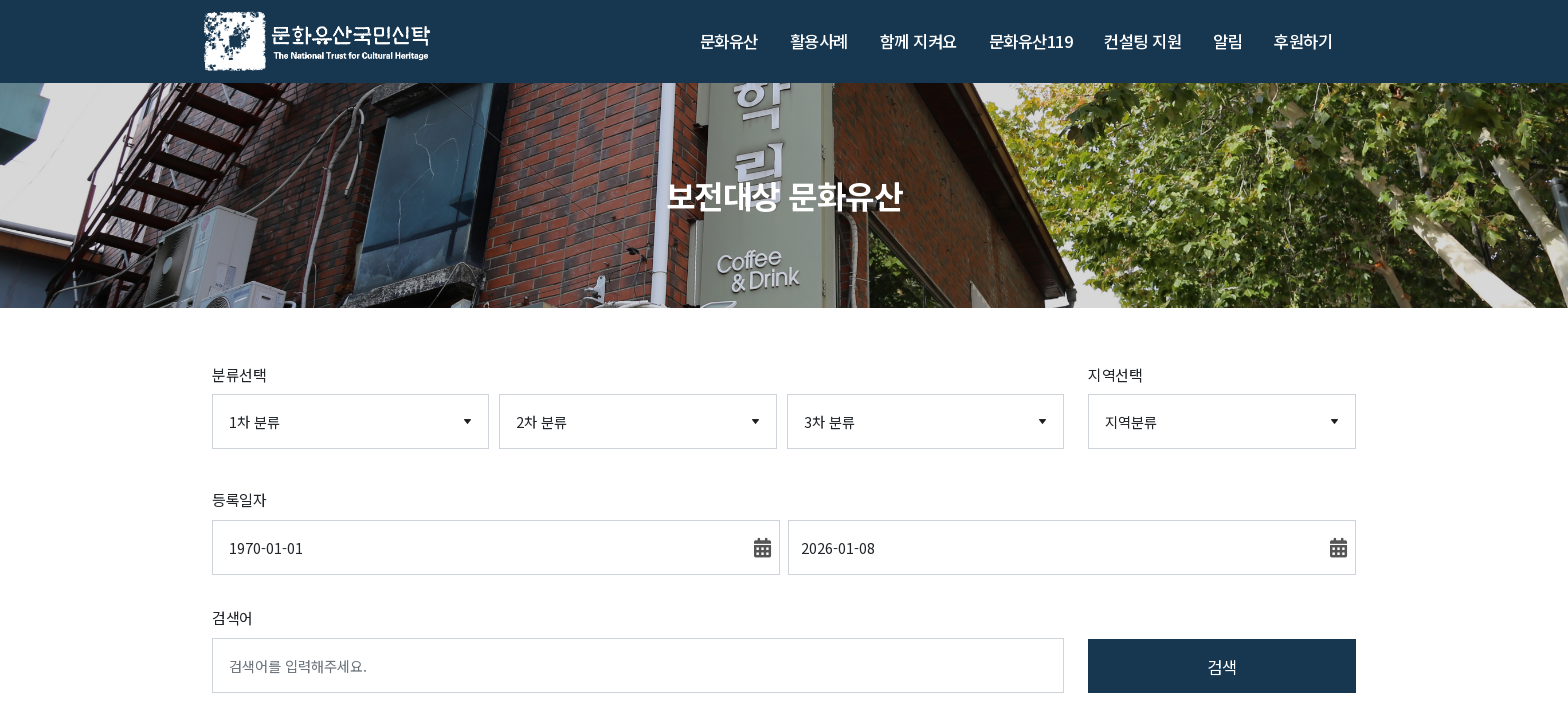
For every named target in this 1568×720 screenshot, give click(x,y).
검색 (1222, 667)
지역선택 (1115, 374)
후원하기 (1303, 41)
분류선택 (239, 374)
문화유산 (729, 41)
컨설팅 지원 (1142, 41)
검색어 (232, 617)
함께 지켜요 (918, 41)
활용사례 (819, 41)
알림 (1227, 41)
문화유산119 (1031, 41)
